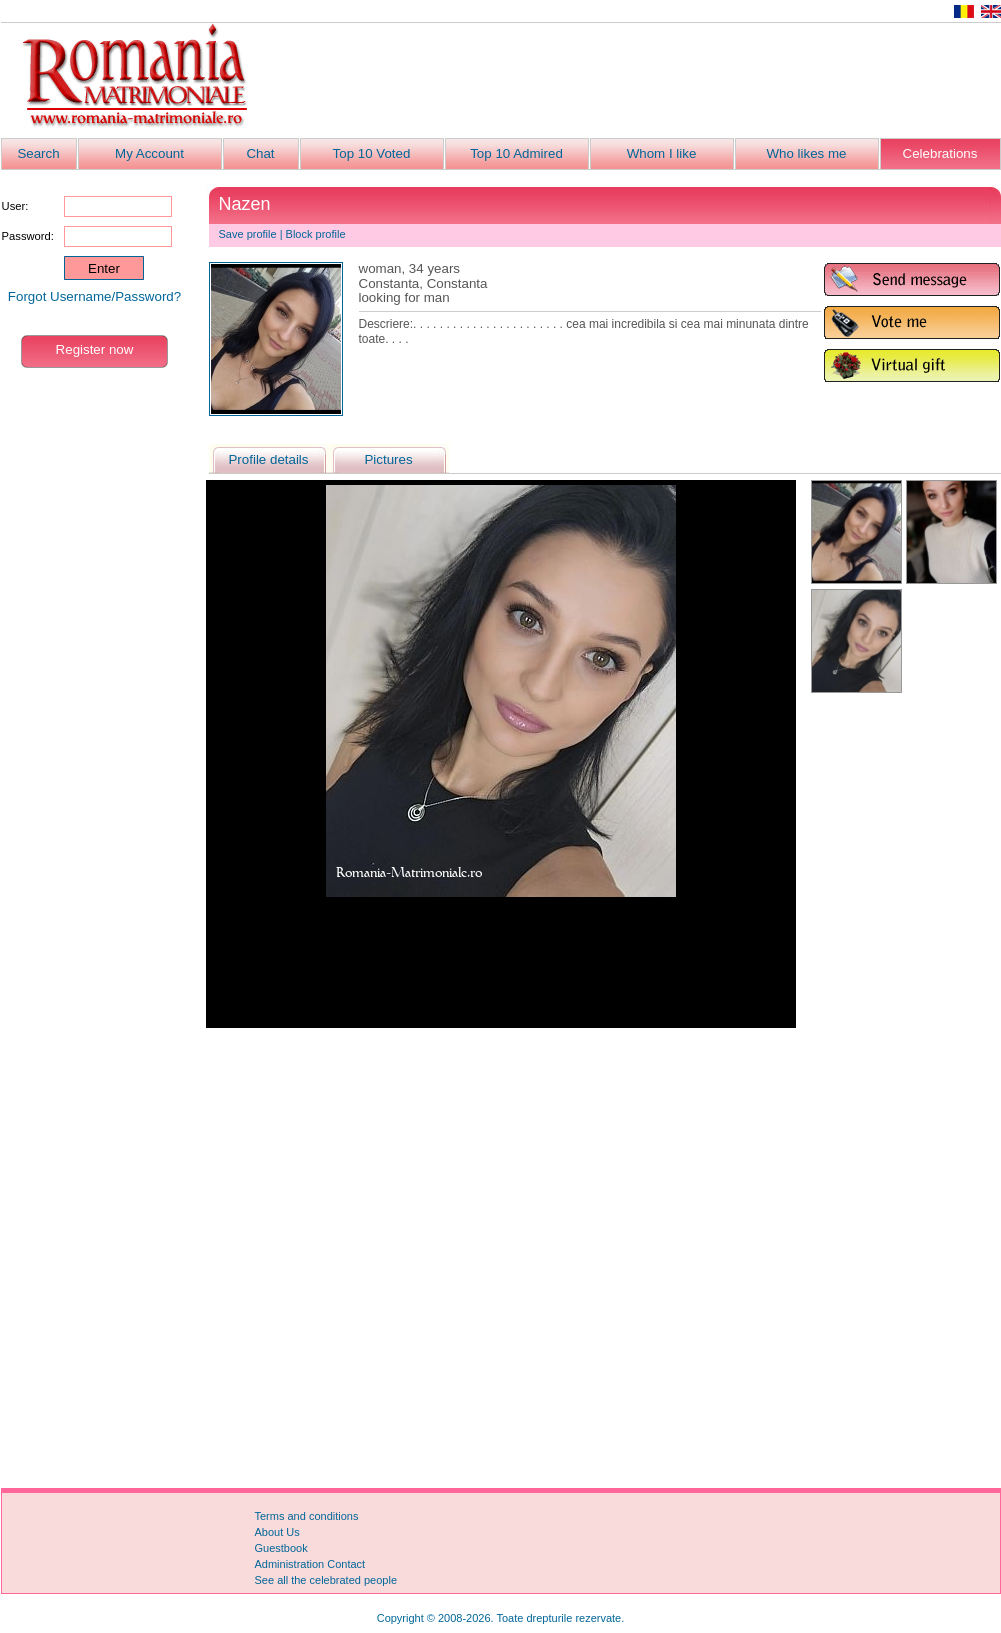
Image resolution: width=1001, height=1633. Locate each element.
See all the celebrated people (326, 1580)
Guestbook (281, 1548)
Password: (28, 236)
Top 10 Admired (516, 153)
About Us (277, 1532)
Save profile (248, 234)
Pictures (388, 459)
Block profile (316, 234)
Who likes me (807, 153)
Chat (260, 153)
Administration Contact (310, 1564)
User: (15, 206)
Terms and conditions (307, 1516)
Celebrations (940, 153)
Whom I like (662, 153)
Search (38, 153)
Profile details (268, 459)
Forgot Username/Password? (94, 296)
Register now (95, 349)
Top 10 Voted (372, 153)
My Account (149, 153)
